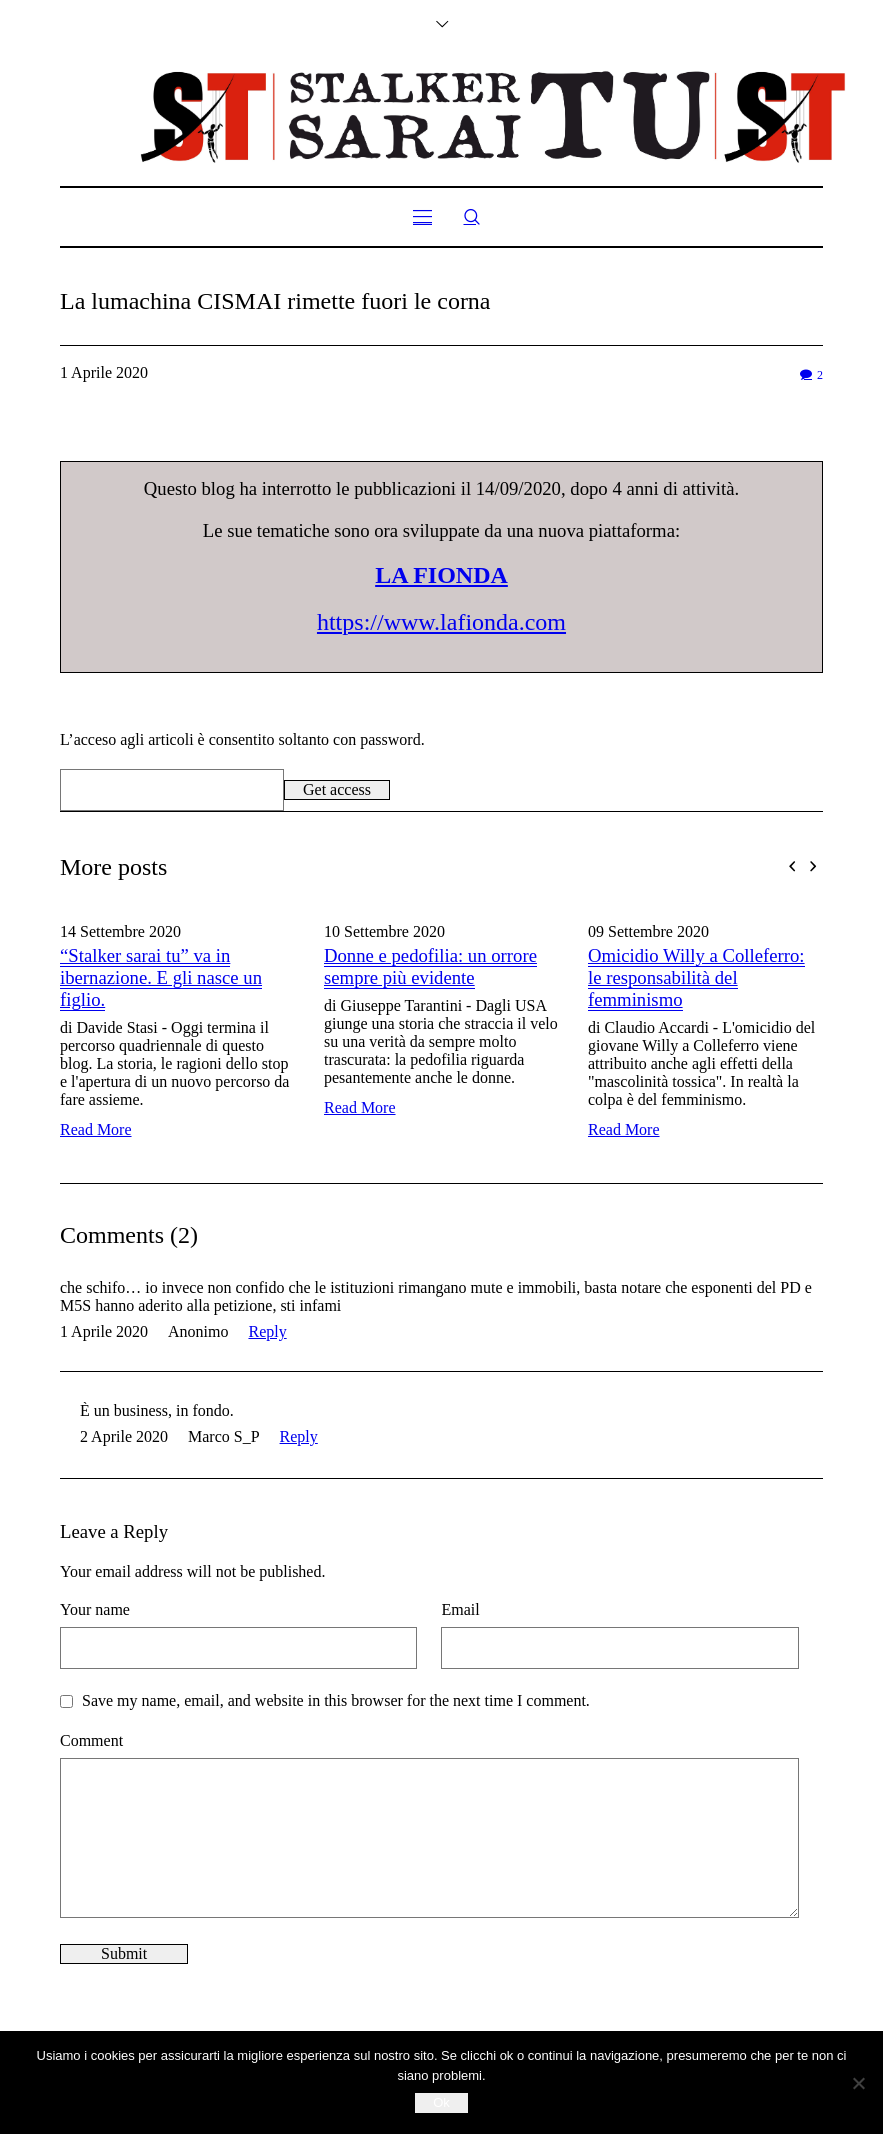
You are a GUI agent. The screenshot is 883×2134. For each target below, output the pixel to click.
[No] (858, 2083)
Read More (96, 1129)
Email (460, 1609)
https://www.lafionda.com (441, 622)
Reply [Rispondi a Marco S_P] (299, 1436)
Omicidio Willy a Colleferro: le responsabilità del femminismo (696, 977)
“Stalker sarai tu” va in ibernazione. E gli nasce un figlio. (161, 977)
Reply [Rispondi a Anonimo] (267, 1331)
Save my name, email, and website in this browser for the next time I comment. (336, 1700)
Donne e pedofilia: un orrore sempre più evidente (430, 966)
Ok (441, 2102)
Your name (95, 1609)
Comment (91, 1740)
